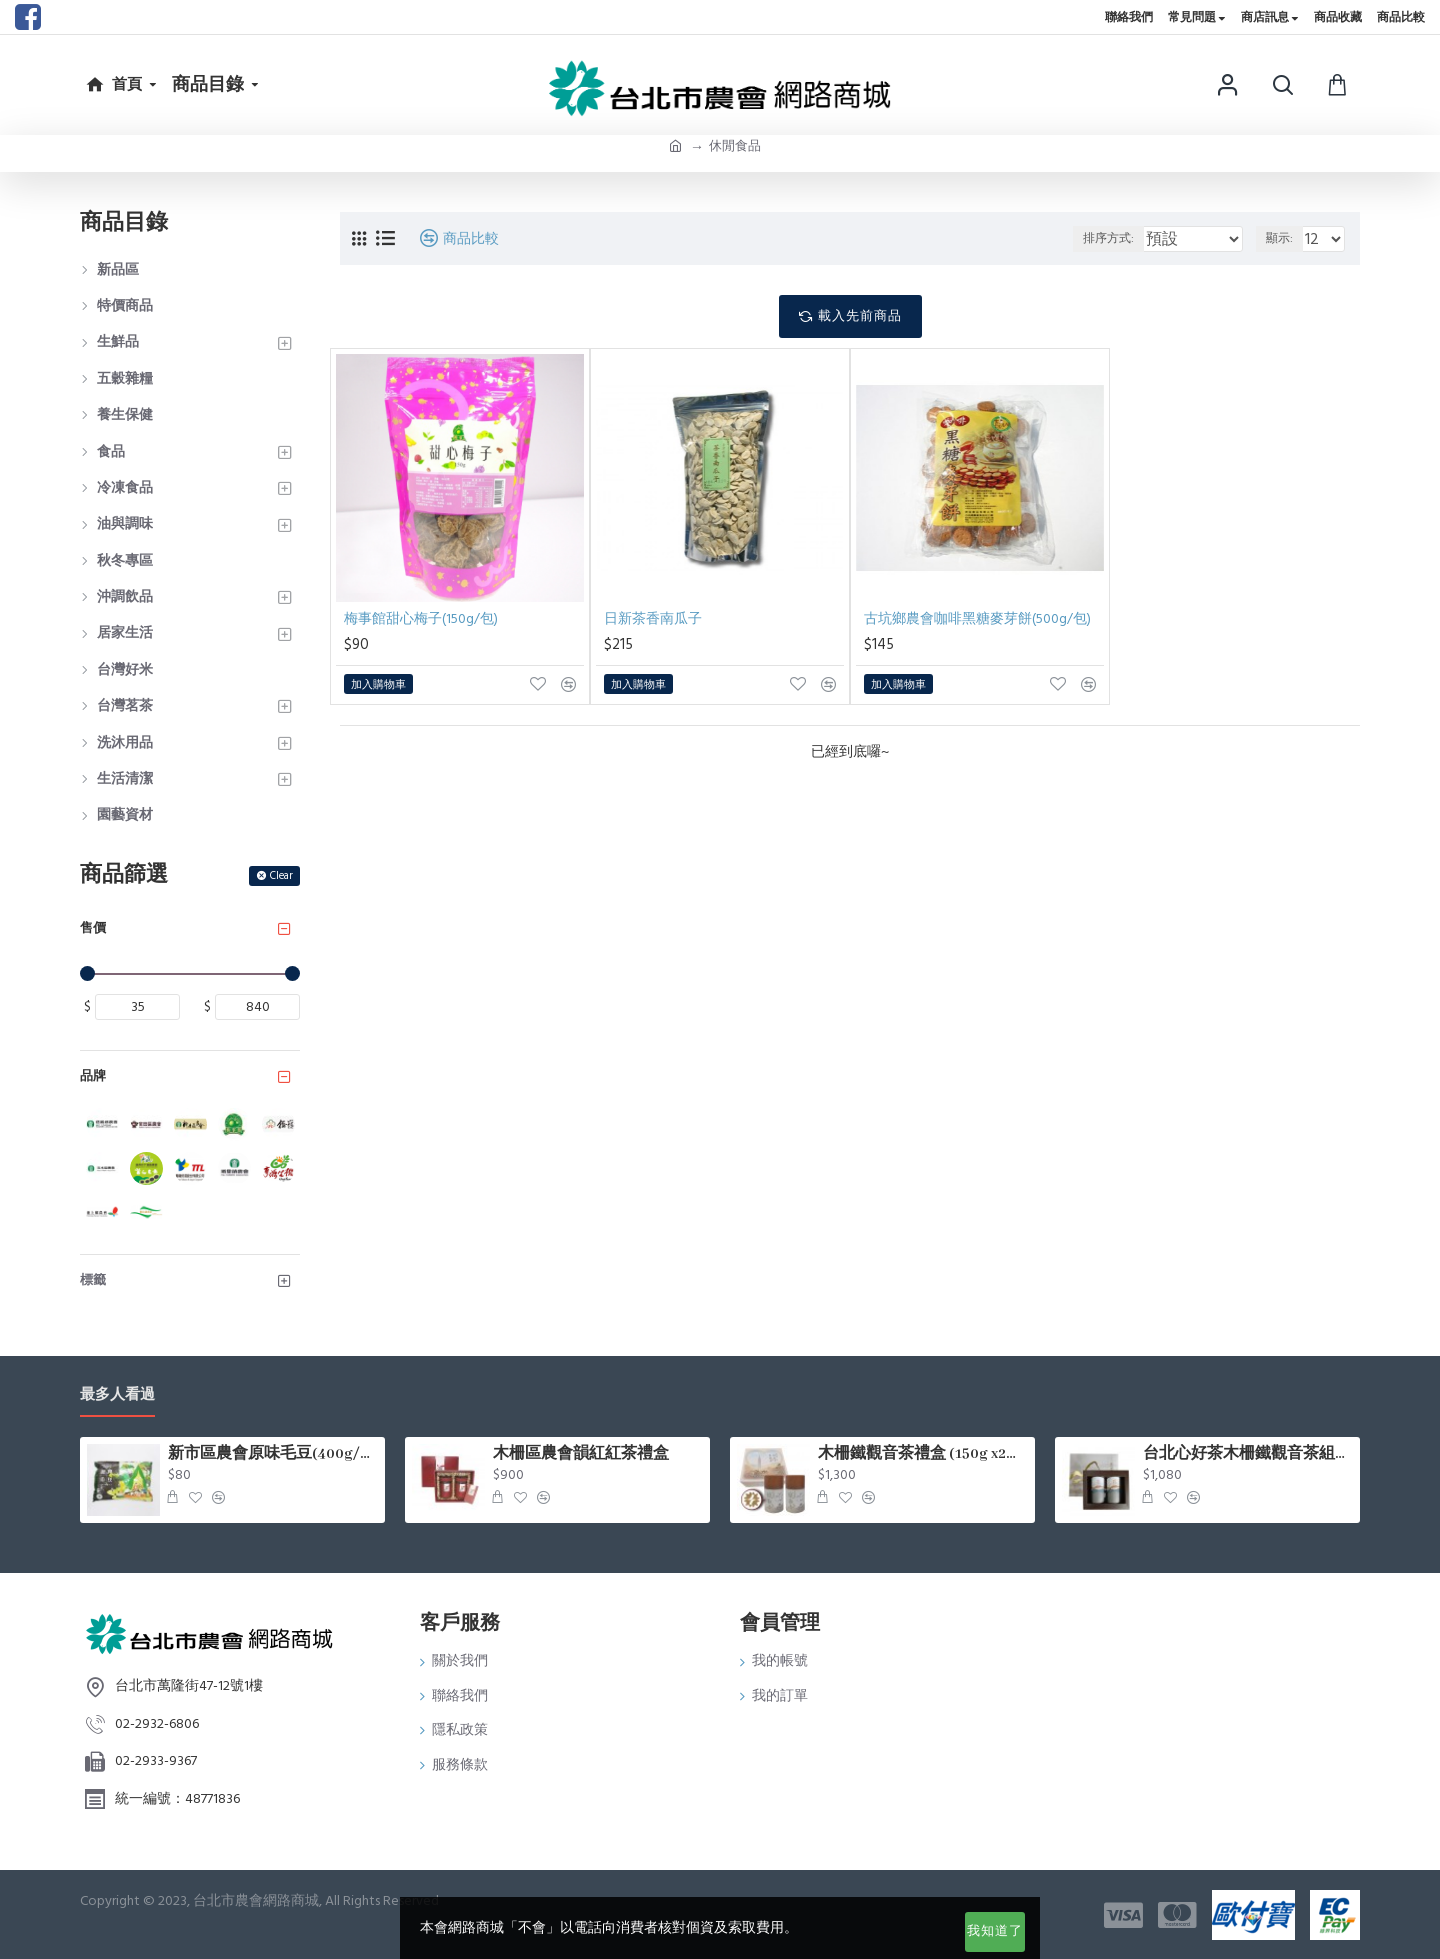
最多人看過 (117, 1395)
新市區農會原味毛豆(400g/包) (273, 1454)
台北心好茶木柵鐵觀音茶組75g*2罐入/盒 (1248, 1454)
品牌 (93, 1076)
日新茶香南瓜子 (653, 619)
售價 (93, 928)
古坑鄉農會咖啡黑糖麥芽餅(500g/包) (977, 619)
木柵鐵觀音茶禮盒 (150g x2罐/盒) (923, 1454)
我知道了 (995, 1931)
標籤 (93, 1280)
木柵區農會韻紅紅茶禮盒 (581, 1454)
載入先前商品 (860, 316)
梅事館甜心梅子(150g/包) (421, 619)
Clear (281, 875)
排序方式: (1108, 238)
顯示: (1284, 238)
